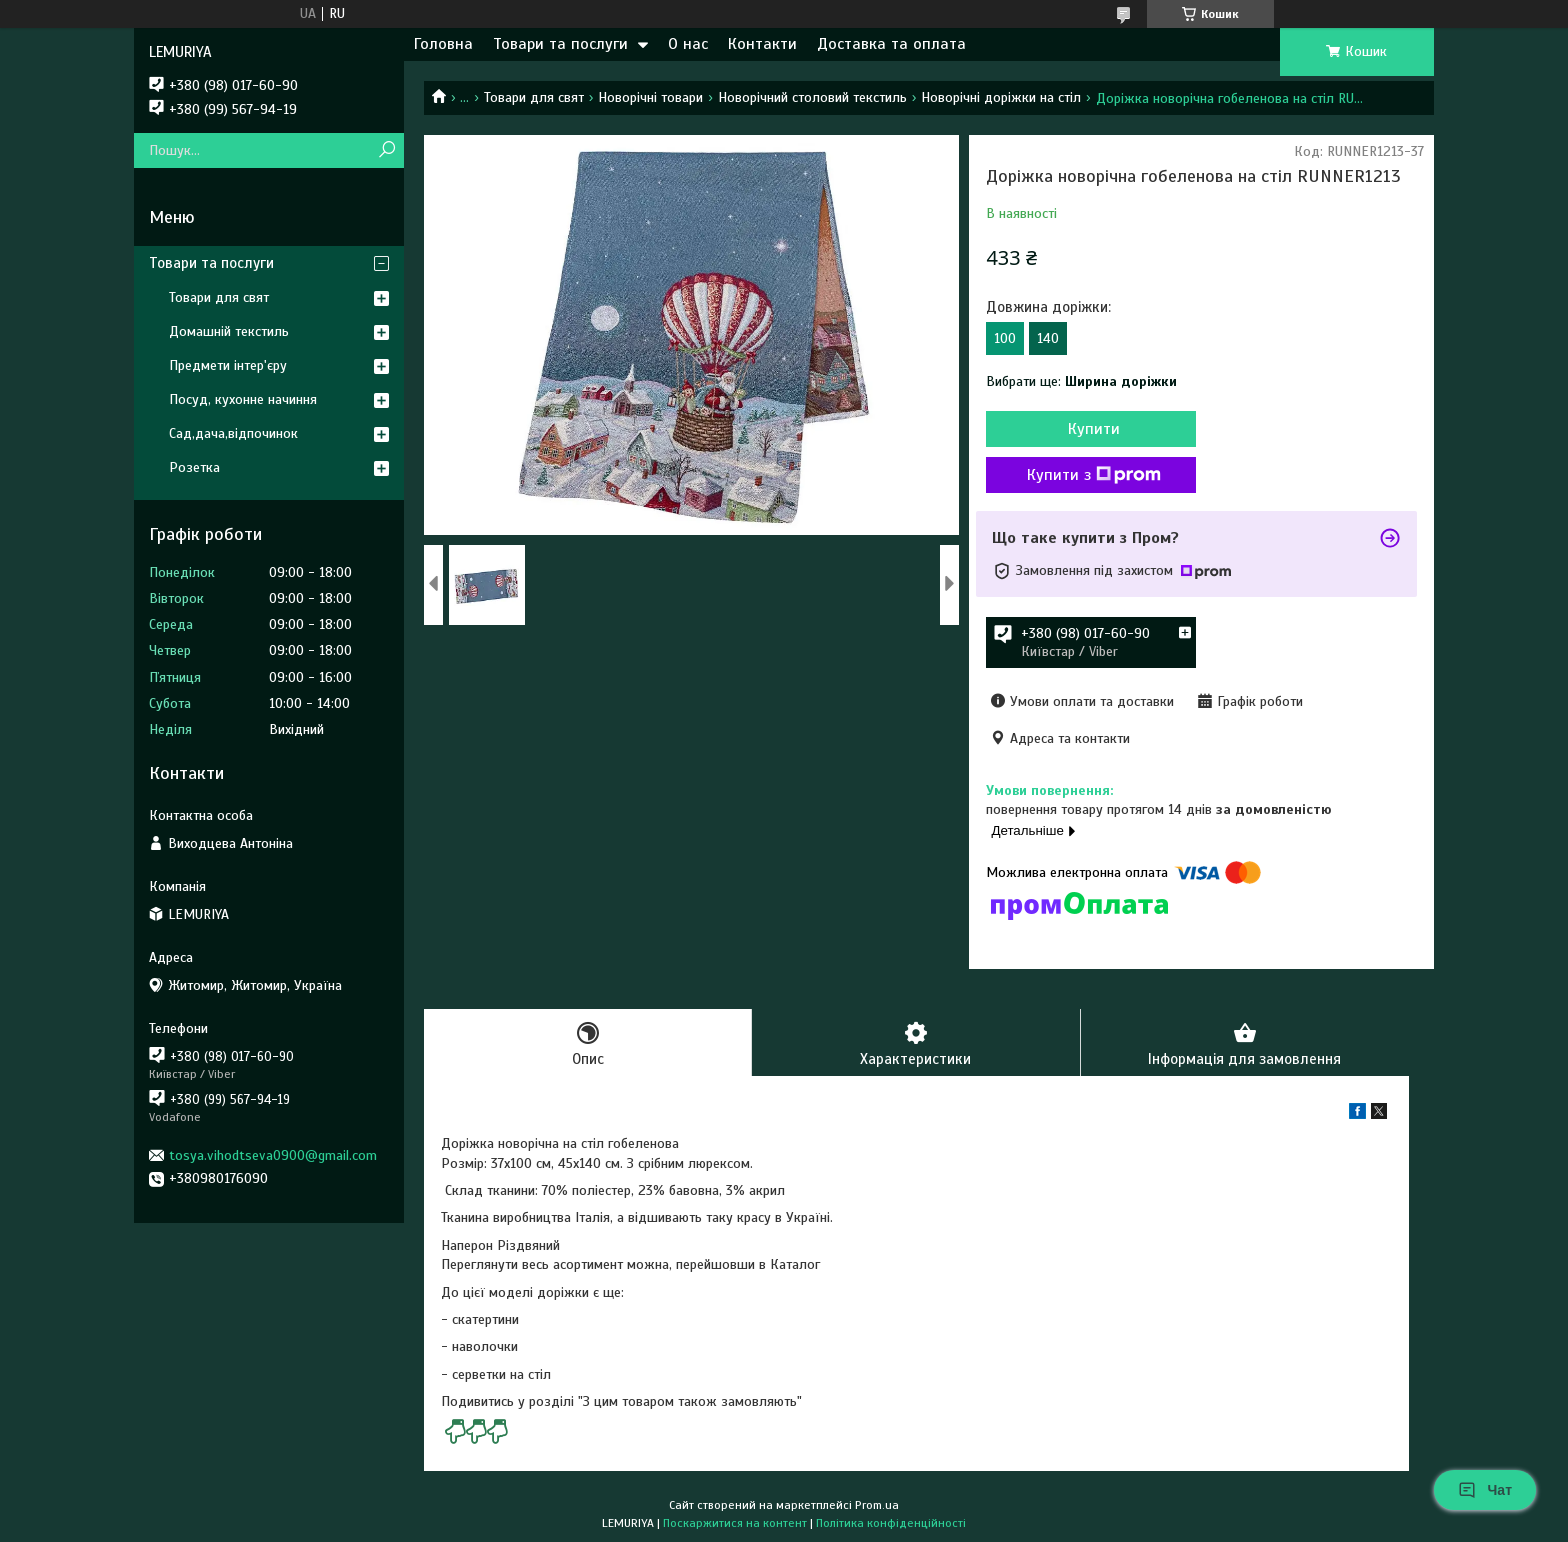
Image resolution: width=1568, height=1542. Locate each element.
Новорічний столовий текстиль (812, 97)
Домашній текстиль (229, 331)
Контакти (762, 44)
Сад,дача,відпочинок (233, 433)
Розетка (194, 467)
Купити (1094, 429)
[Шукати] (386, 150)
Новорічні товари (650, 97)
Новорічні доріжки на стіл (1001, 97)
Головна (443, 44)
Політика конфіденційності (891, 1523)
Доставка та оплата (891, 44)
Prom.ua (877, 1505)
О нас (688, 44)
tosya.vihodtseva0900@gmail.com (273, 1155)
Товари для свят (534, 97)
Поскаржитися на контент (735, 1523)
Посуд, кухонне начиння (243, 399)
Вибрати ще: (1081, 381)
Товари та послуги (560, 44)
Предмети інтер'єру (228, 365)
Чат (1485, 1490)
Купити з (1094, 475)
